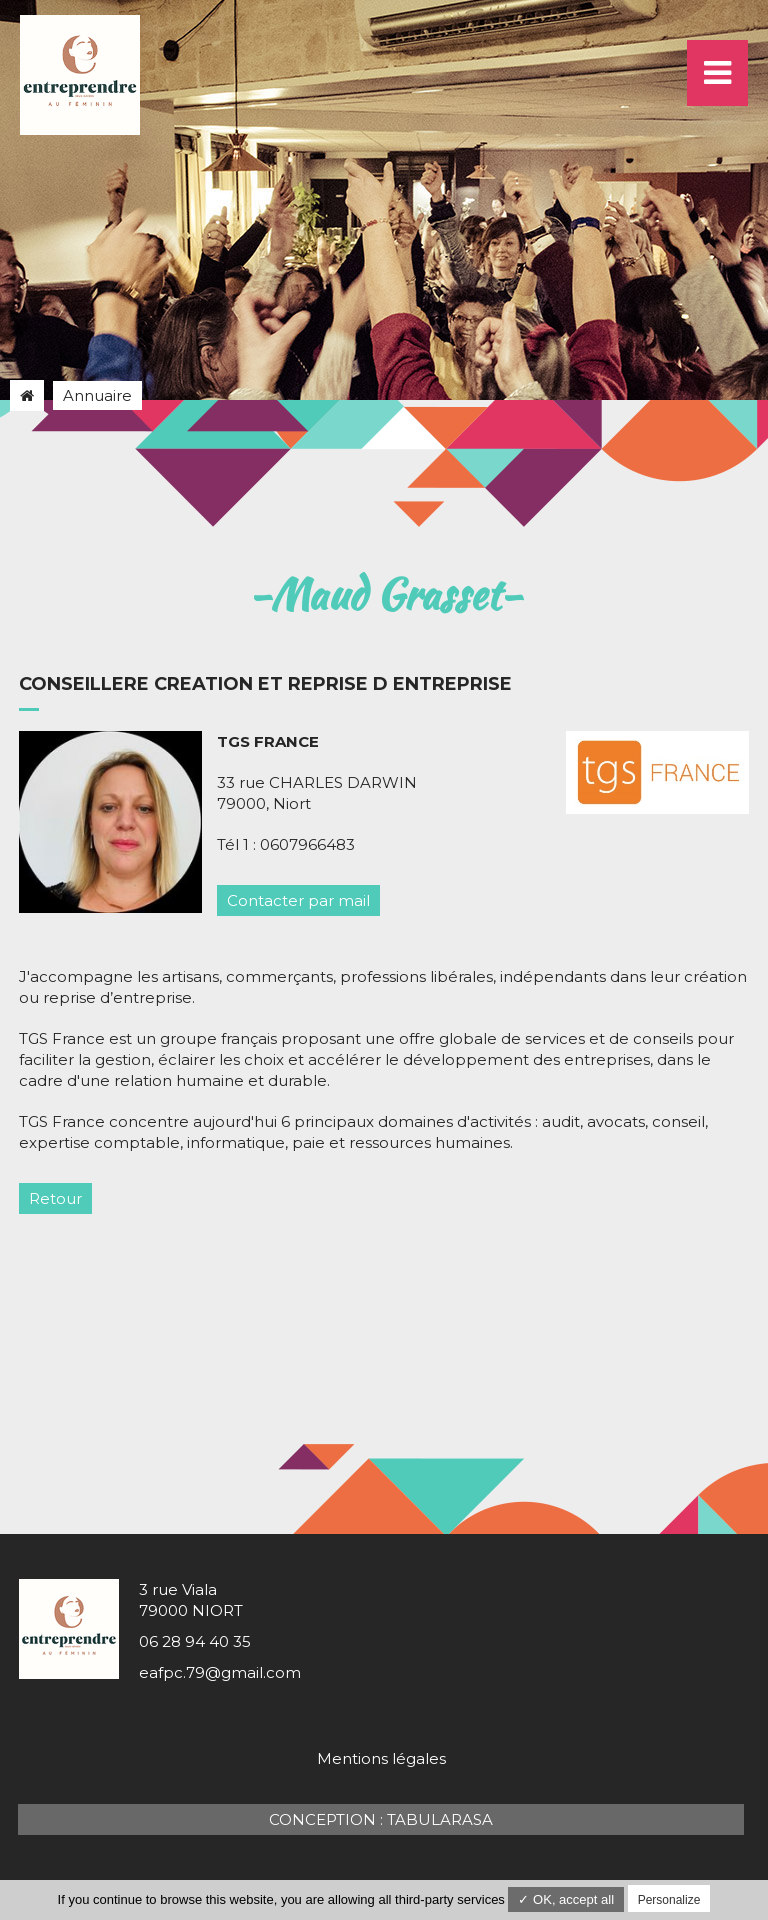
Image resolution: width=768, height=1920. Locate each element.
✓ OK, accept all (566, 1899)
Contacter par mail (298, 900)
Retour (55, 1198)
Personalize (669, 1900)
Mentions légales (381, 1758)
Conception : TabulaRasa (381, 1819)
